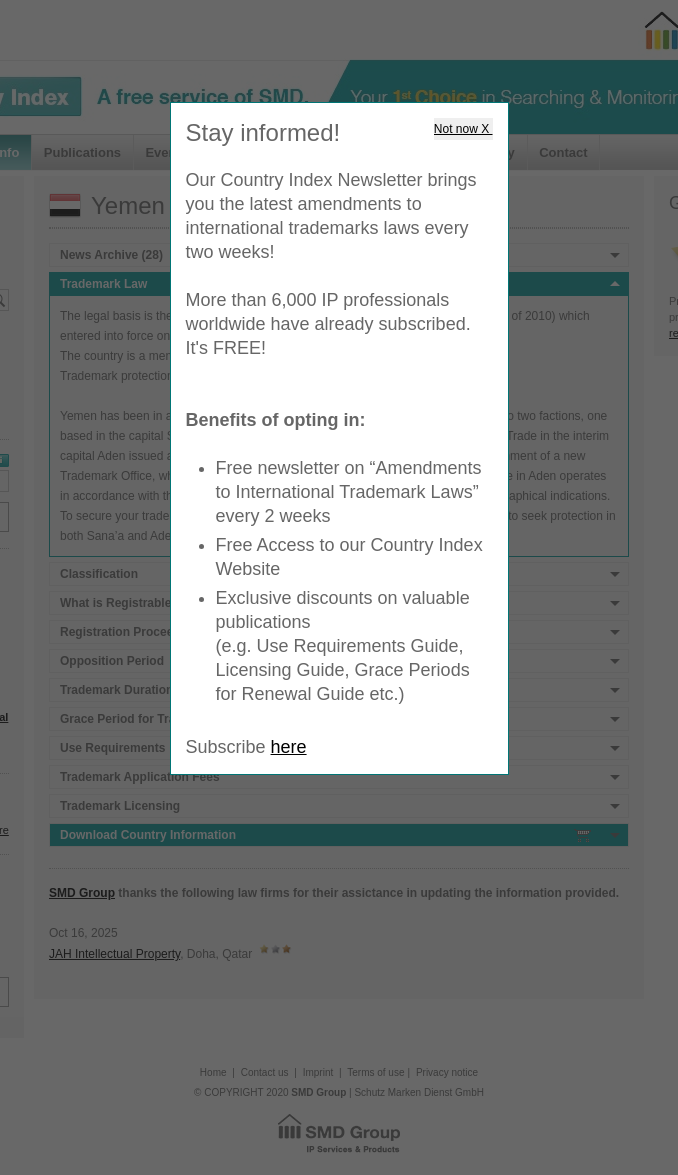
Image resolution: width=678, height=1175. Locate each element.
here (289, 747)
